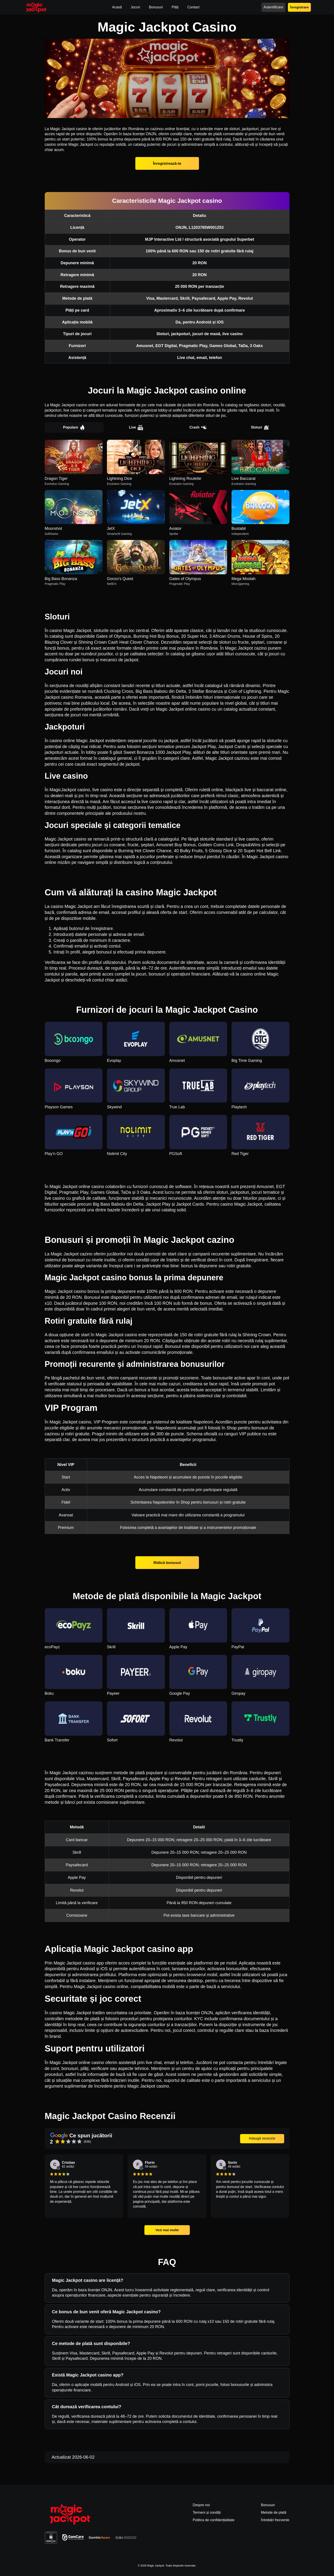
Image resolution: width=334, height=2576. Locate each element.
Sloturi (260, 427)
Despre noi (201, 2505)
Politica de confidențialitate (213, 2520)
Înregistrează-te (167, 163)
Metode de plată (273, 2512)
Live (136, 427)
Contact (193, 7)
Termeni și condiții (207, 2512)
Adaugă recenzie (262, 2138)
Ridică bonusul (167, 1562)
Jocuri (135, 7)
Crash (197, 427)
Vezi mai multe (167, 2230)
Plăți (175, 7)
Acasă (117, 7)
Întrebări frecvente (275, 2520)
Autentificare (273, 7)
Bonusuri (156, 7)
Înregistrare (299, 7)
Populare (74, 427)
